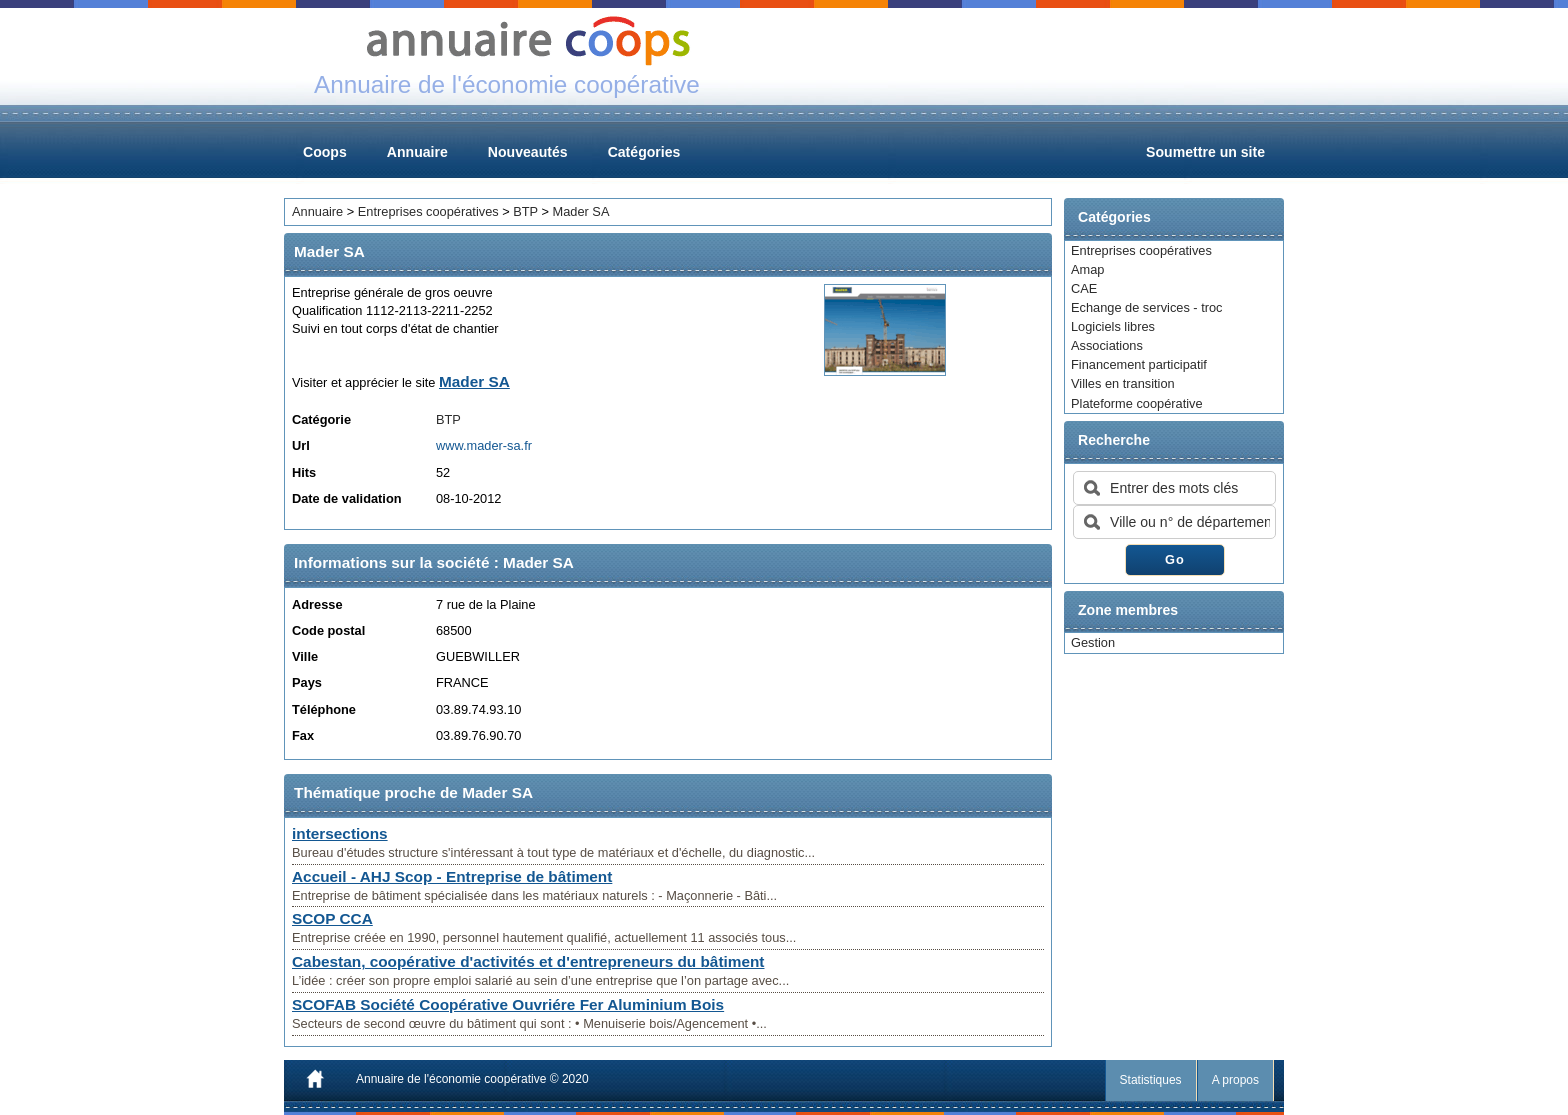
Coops (325, 152)
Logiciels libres (1113, 326)
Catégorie (321, 419)
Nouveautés (528, 152)
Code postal (328, 630)
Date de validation (347, 498)
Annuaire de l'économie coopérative (451, 1079)
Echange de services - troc (1147, 307)
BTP (525, 211)
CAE (1084, 288)
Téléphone (324, 709)
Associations (1107, 345)
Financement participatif (1139, 364)
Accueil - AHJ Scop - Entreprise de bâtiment (452, 876)
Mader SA (581, 211)
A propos (1235, 1080)
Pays (307, 682)
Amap (1087, 269)
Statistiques (1151, 1080)
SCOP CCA (332, 918)
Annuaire (417, 152)
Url (301, 445)
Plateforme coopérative (1137, 403)
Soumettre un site (1205, 152)
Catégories (644, 152)
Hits (304, 472)
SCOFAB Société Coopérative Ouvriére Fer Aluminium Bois (508, 1004)
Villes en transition (1123, 383)
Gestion (1093, 642)
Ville (305, 656)
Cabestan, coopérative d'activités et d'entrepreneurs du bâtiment (528, 961)
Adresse (317, 604)
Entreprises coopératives (1141, 250)
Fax (303, 735)
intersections (340, 833)
